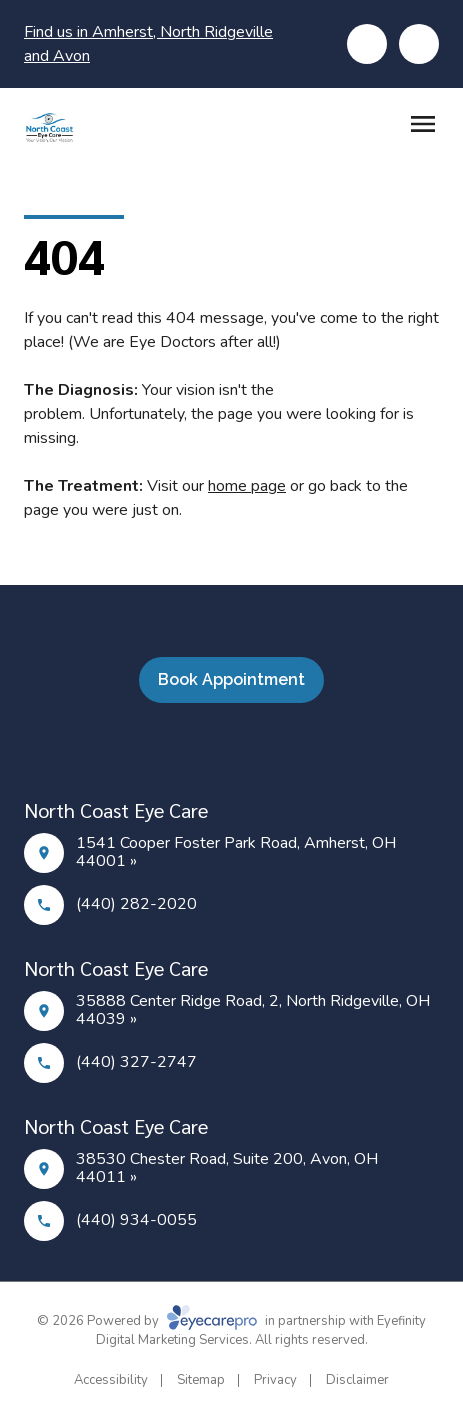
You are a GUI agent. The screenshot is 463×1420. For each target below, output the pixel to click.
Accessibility (111, 1380)
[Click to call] (367, 44)
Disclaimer (357, 1380)
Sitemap (201, 1380)
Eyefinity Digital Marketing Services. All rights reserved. (261, 1331)
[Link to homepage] (49, 127)
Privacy (275, 1380)
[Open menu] (423, 124)
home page (247, 486)
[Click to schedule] (419, 44)
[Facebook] (220, 751)
